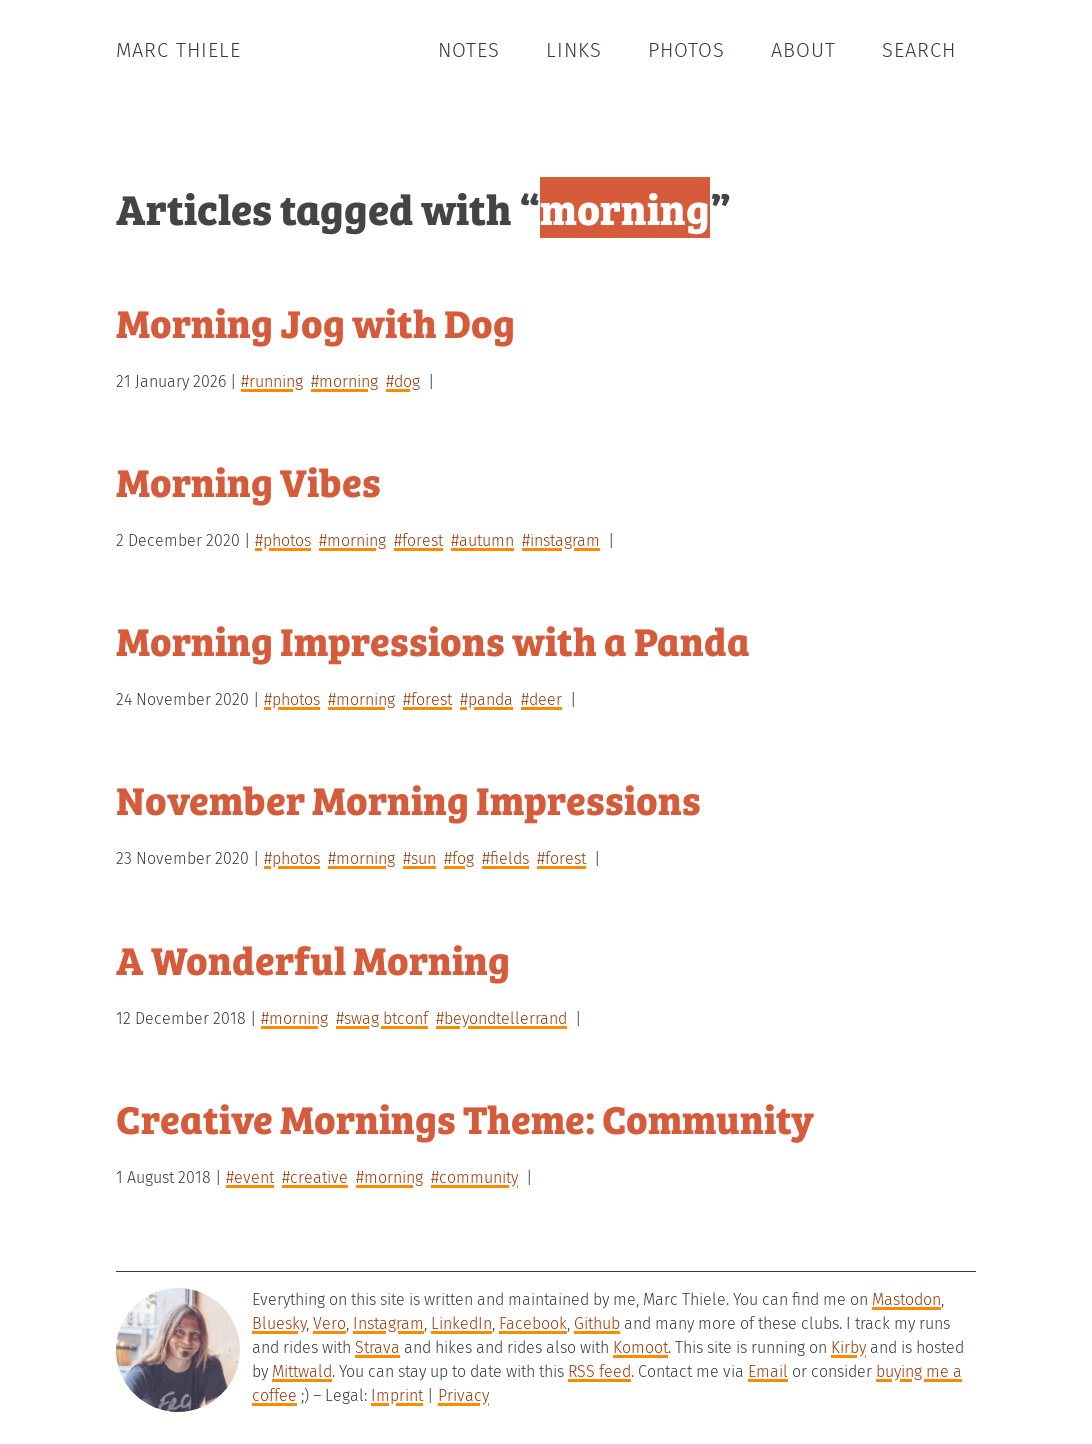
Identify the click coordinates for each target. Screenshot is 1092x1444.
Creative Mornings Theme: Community (465, 1117)
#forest (418, 540)
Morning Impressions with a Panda (433, 639)
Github (597, 1323)
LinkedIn (461, 1323)
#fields (505, 858)
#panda (486, 699)
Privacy (463, 1395)
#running (272, 381)
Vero (329, 1323)
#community (474, 1177)
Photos (686, 50)
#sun (419, 858)
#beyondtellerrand (501, 1018)
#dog (403, 381)
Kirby (848, 1347)
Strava (377, 1347)
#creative (315, 1177)
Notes (469, 50)
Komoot (640, 1347)
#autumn (482, 540)
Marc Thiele (178, 50)
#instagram (561, 540)
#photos (283, 540)
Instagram (388, 1323)
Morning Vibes (248, 480)
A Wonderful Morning (313, 958)
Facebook (533, 1323)
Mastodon (906, 1299)
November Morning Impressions (408, 798)
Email (768, 1371)
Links (574, 50)
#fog (459, 858)
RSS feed (599, 1371)
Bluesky (279, 1323)
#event (250, 1177)
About (803, 50)
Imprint (397, 1395)
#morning (344, 381)
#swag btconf (382, 1018)
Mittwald (302, 1371)
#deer (541, 699)
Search (919, 50)
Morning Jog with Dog (315, 321)
